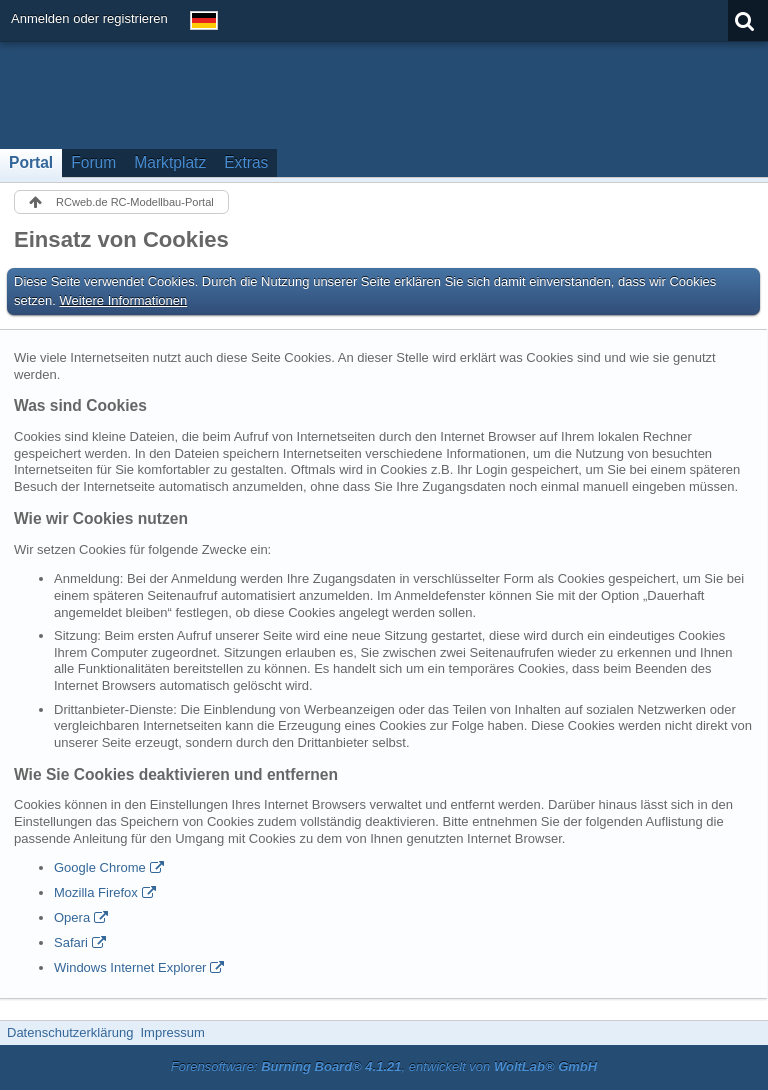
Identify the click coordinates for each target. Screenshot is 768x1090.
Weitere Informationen (124, 300)
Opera (72, 917)
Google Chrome (100, 867)
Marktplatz (170, 162)
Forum (93, 162)
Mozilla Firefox (96, 892)
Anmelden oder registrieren (89, 18)
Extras (246, 162)
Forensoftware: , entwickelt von (384, 1066)
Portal (31, 162)
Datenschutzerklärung (70, 1032)
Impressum (172, 1032)
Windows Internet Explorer (130, 967)
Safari (71, 942)
